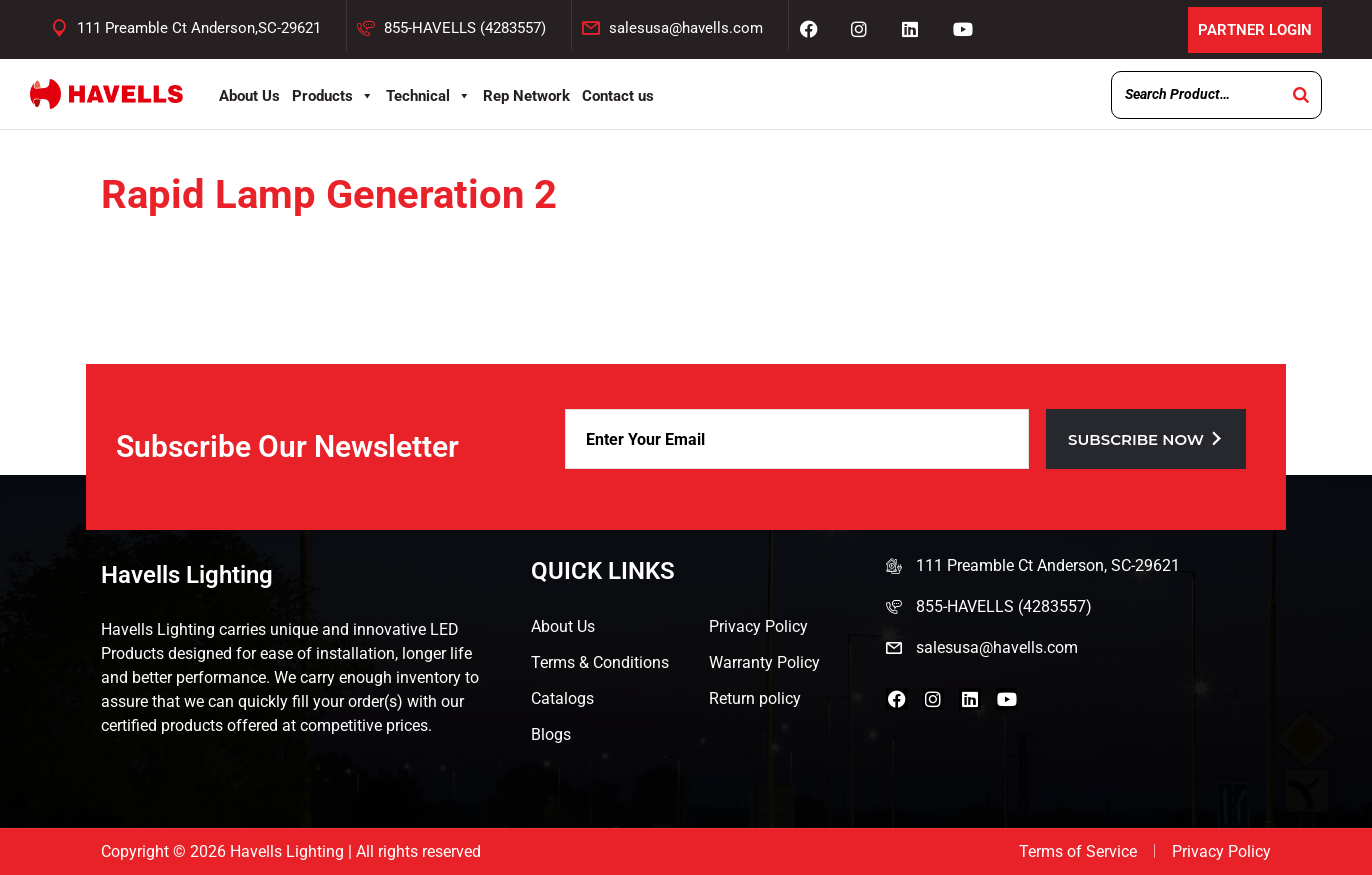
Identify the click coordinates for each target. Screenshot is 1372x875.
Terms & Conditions (600, 662)
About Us (249, 96)
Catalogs (562, 698)
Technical (428, 96)
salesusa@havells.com (686, 28)
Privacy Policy (758, 626)
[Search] (1301, 95)
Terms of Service (1078, 851)
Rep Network (526, 96)
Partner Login (1252, 29)
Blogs (551, 734)
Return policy (755, 698)
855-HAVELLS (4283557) (465, 28)
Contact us (618, 96)
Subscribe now (1146, 439)
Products (333, 96)
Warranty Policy (764, 662)
